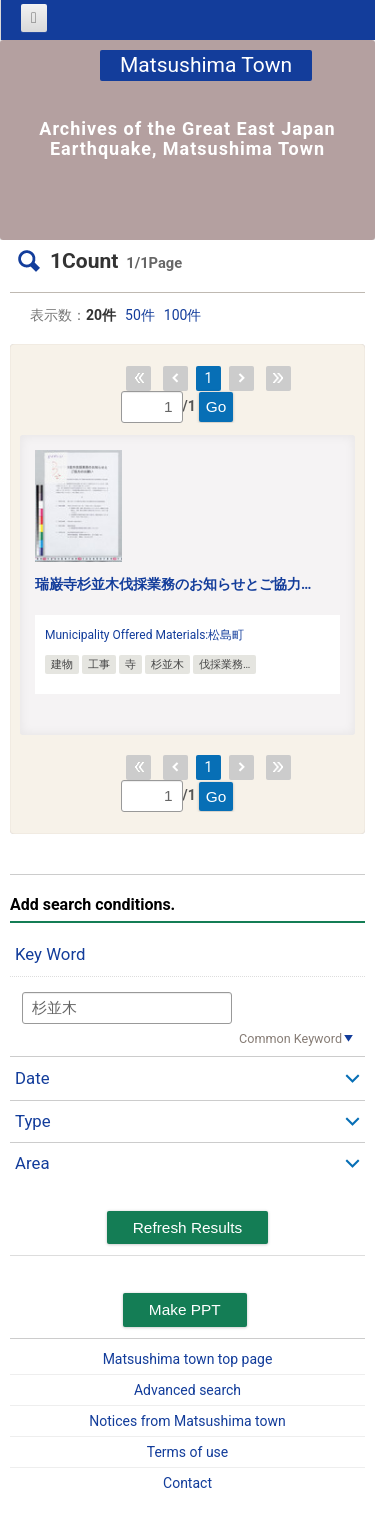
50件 (140, 315)
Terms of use (188, 1452)
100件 (183, 315)
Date (32, 1078)
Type (33, 1121)
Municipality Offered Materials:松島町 (144, 635)
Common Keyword (290, 1038)
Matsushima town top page (188, 1359)
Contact (187, 1483)
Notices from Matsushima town (187, 1421)
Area (32, 1163)
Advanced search (187, 1390)
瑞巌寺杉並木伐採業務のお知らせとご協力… (173, 584)
